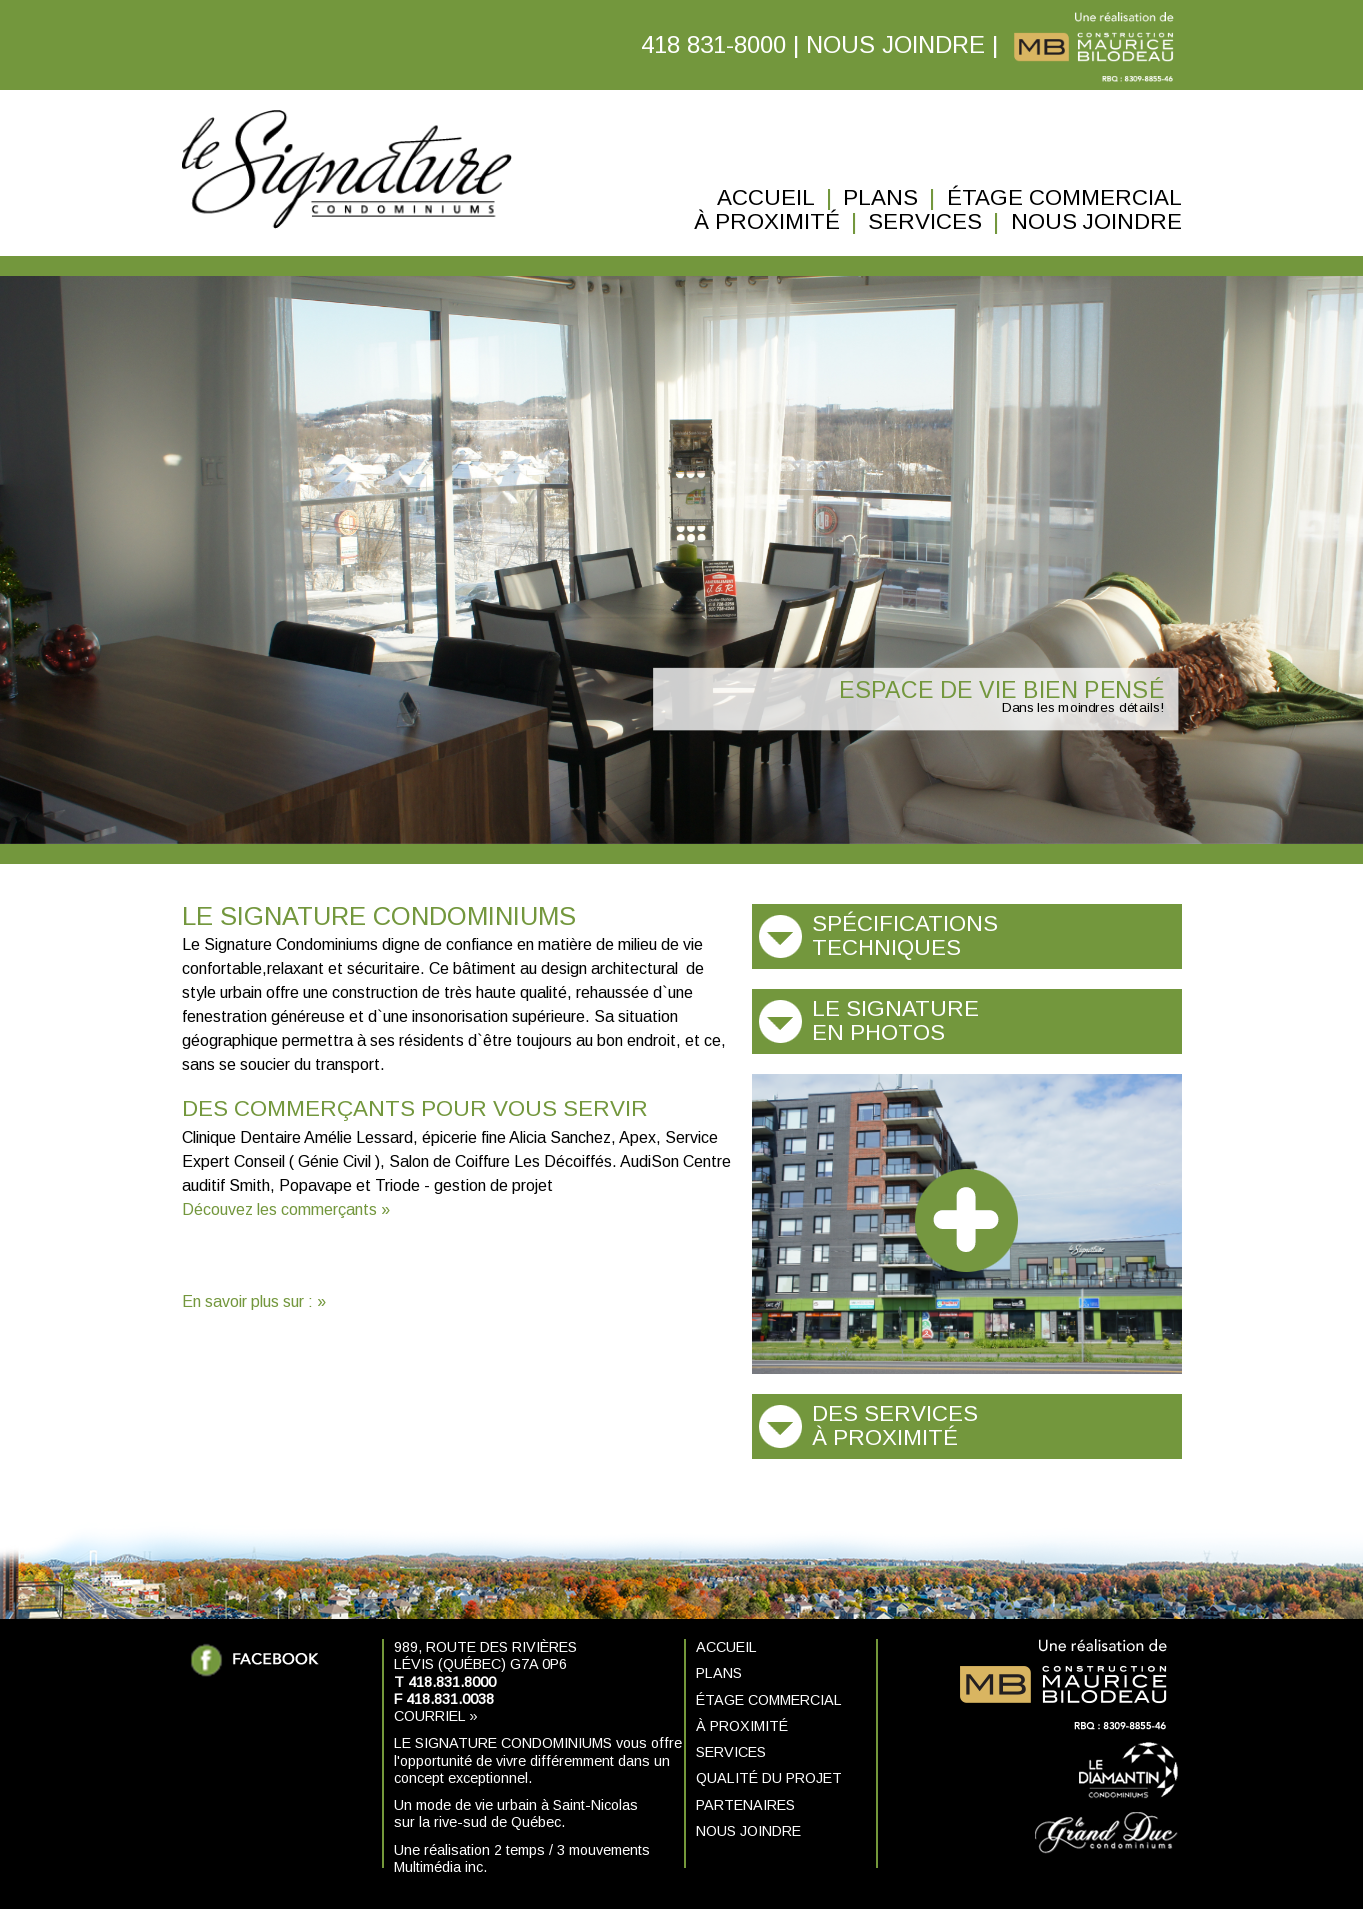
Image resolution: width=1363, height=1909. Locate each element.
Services (925, 222)
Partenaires (745, 1805)
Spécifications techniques (905, 935)
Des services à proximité (895, 1425)
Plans (880, 198)
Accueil (766, 198)
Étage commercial (1064, 198)
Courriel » (436, 1716)
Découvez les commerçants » (286, 1209)
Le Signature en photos (895, 1020)
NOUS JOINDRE (895, 44)
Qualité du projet (769, 1778)
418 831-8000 (713, 44)
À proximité (767, 222)
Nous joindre (1096, 222)
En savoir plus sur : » (254, 1301)
